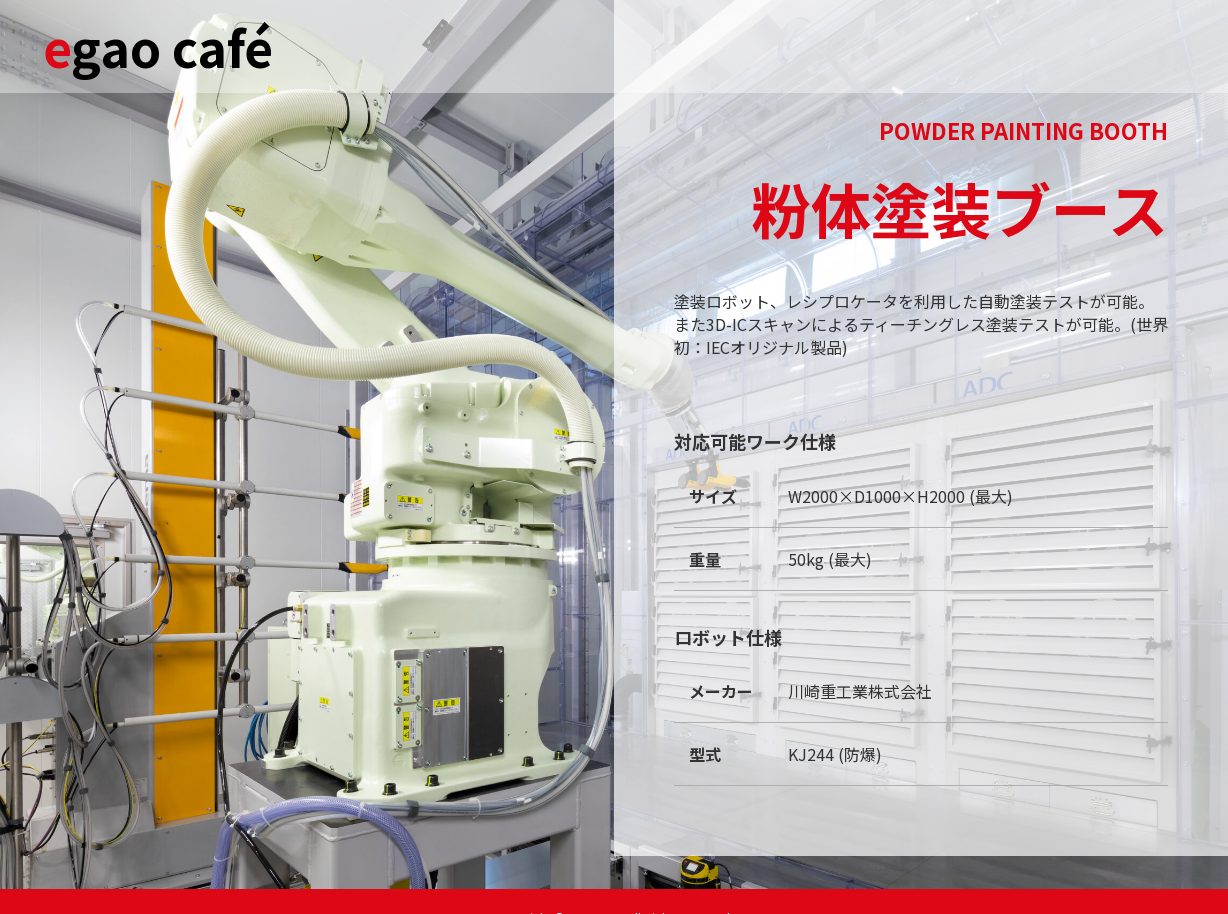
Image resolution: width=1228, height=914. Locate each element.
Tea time (902, 45)
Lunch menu (808, 45)
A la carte (985, 45)
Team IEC (1143, 45)
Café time (712, 45)
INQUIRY (1065, 45)
